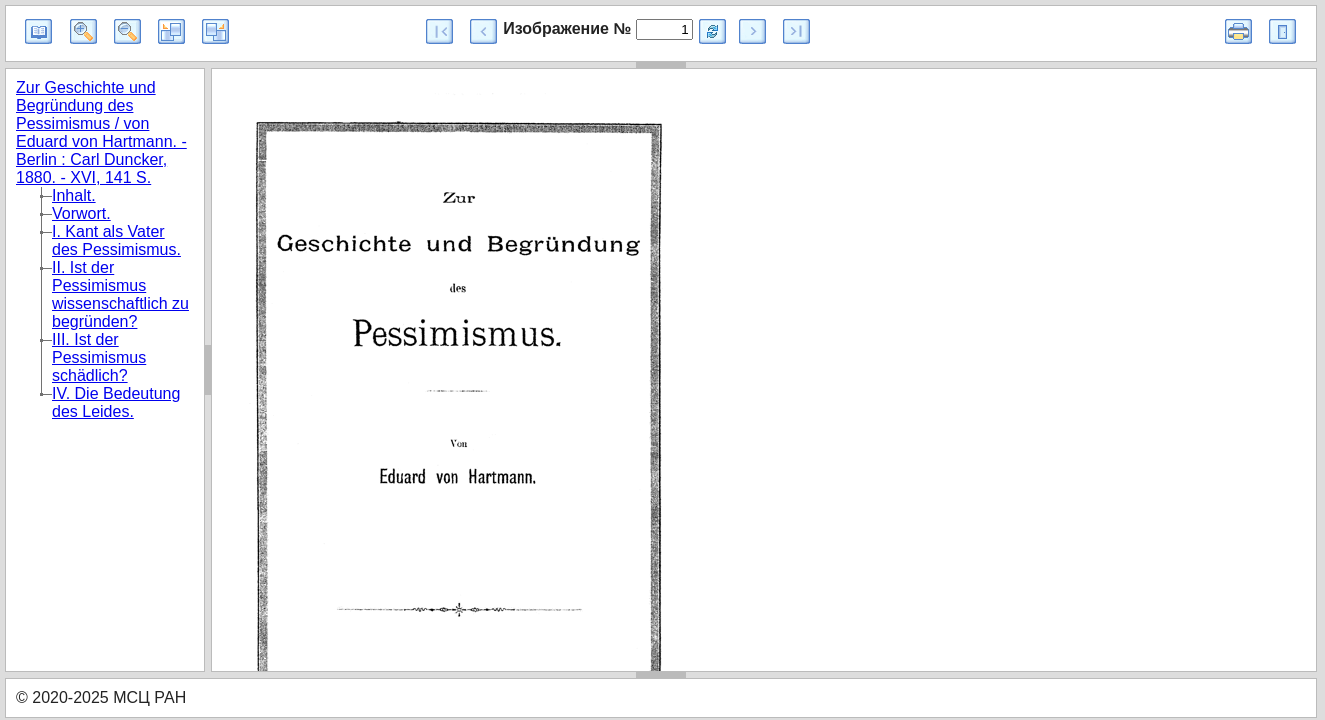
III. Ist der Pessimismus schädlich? (99, 357)
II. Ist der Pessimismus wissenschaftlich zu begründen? (120, 294)
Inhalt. (74, 195)
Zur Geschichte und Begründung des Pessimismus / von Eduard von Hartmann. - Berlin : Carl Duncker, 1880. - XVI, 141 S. (101, 132)
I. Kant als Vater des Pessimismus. (116, 240)
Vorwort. (81, 213)
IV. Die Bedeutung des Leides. (116, 402)
